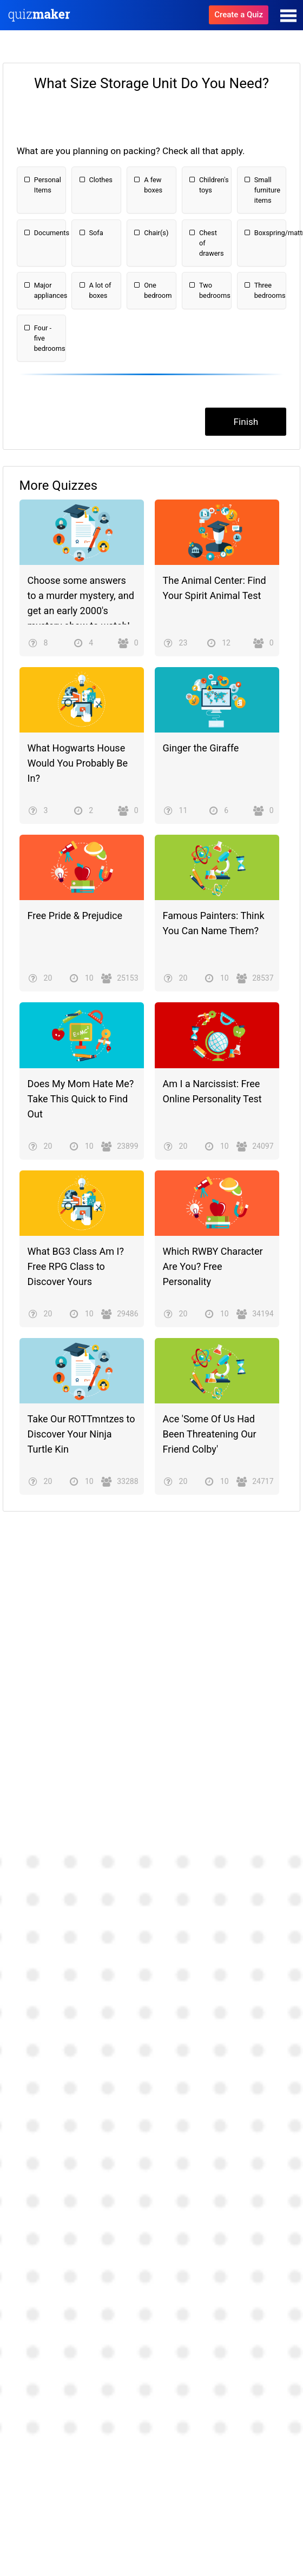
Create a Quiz (238, 14)
